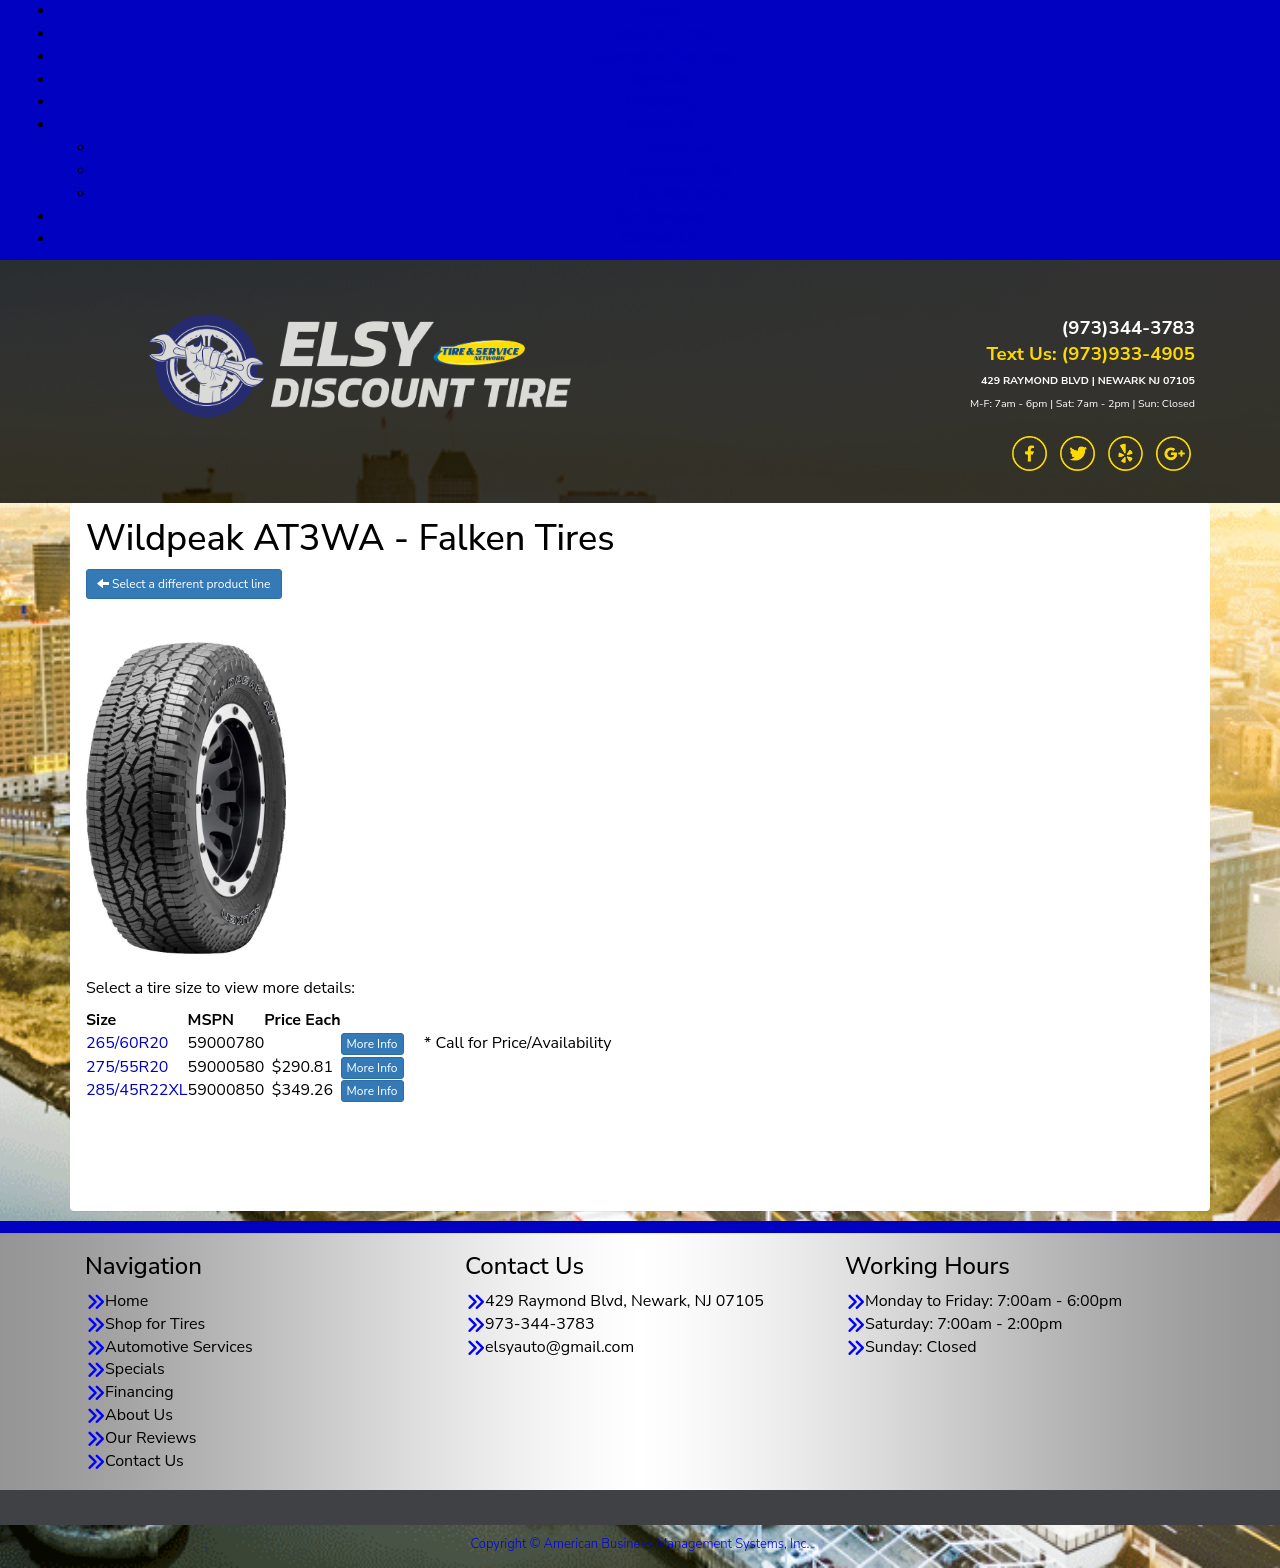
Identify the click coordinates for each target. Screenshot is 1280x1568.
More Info (372, 1044)
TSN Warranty (679, 193)
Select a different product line (184, 584)
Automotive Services (660, 56)
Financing (660, 101)
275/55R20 (127, 1067)
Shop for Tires (660, 33)
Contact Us (660, 238)
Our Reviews (659, 216)
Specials (660, 79)
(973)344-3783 (1128, 328)
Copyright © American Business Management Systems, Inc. (640, 1544)
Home (126, 1301)
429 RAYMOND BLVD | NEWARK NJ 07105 (1088, 380)
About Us (660, 124)
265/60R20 (127, 1043)
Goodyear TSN (680, 170)
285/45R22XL (137, 1090)
